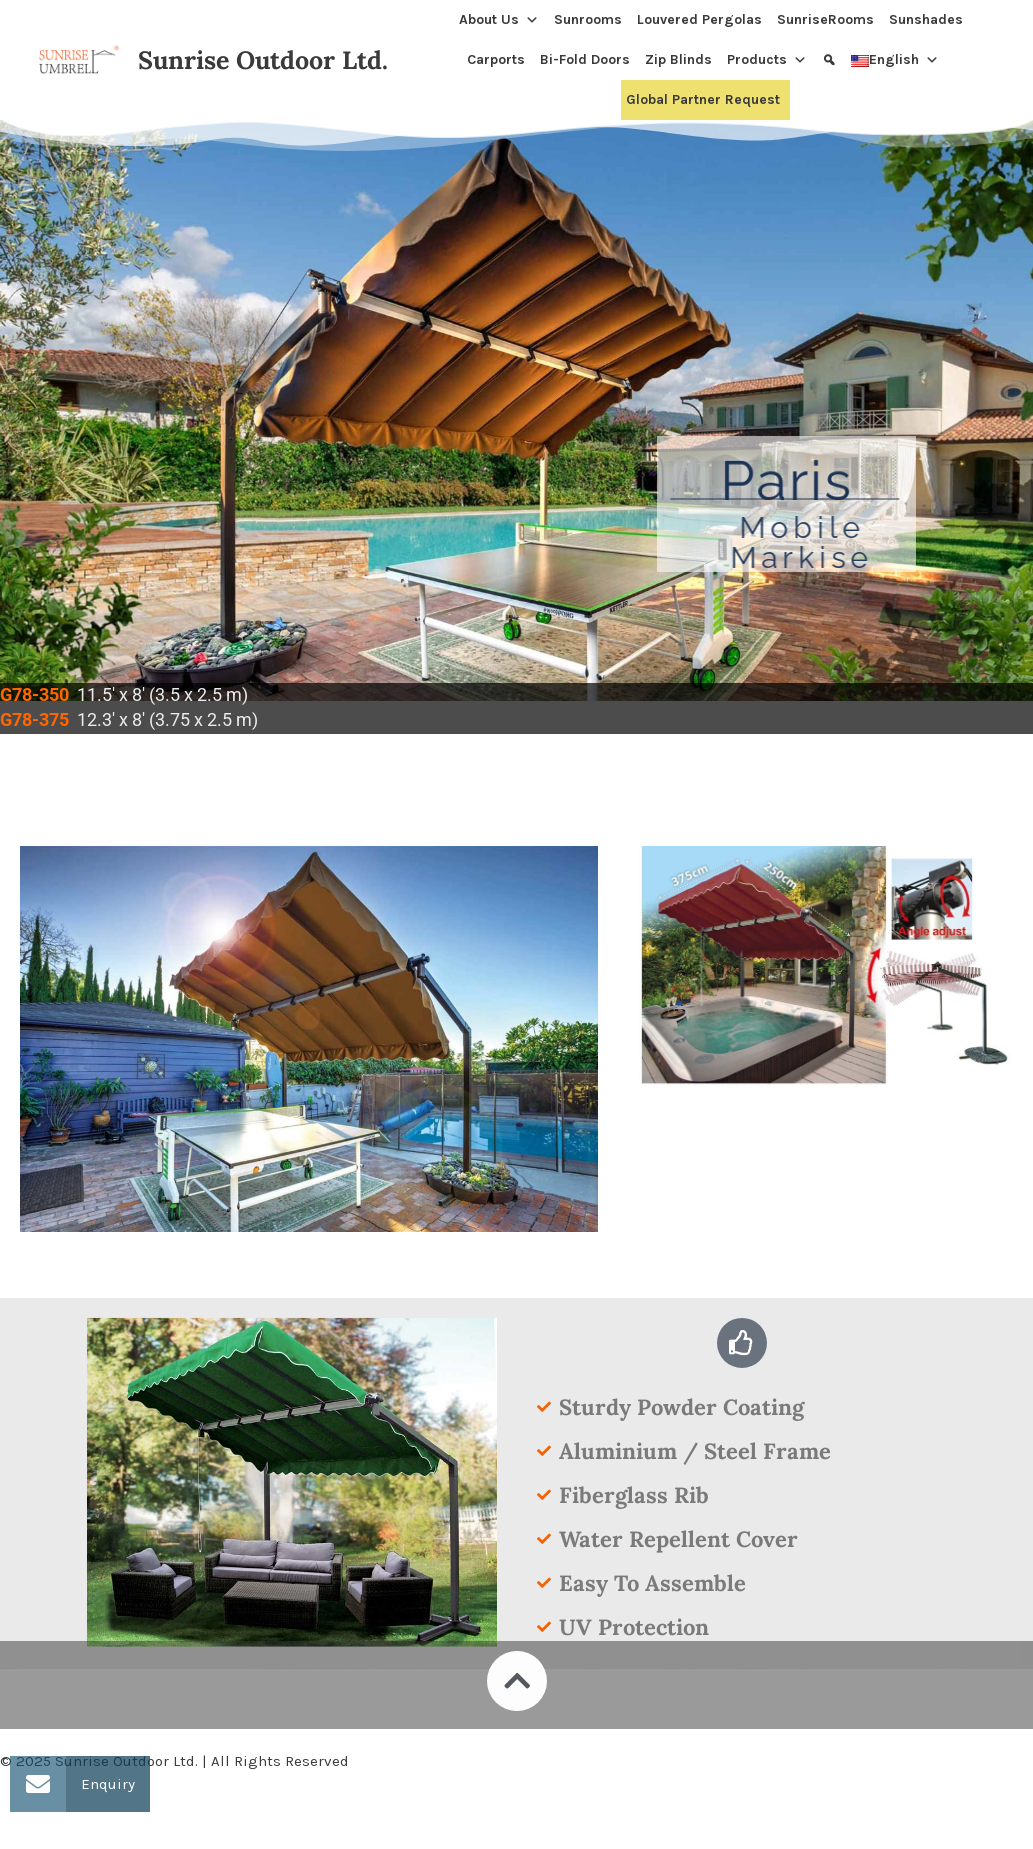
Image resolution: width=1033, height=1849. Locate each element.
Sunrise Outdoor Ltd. (263, 60)
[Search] (831, 60)
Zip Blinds (678, 59)
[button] (38, 1784)
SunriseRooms (825, 19)
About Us (499, 20)
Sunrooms (588, 19)
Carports (496, 59)
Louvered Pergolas (699, 19)
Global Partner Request (703, 99)
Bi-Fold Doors (585, 59)
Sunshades (926, 19)
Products (767, 60)
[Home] (446, 20)
